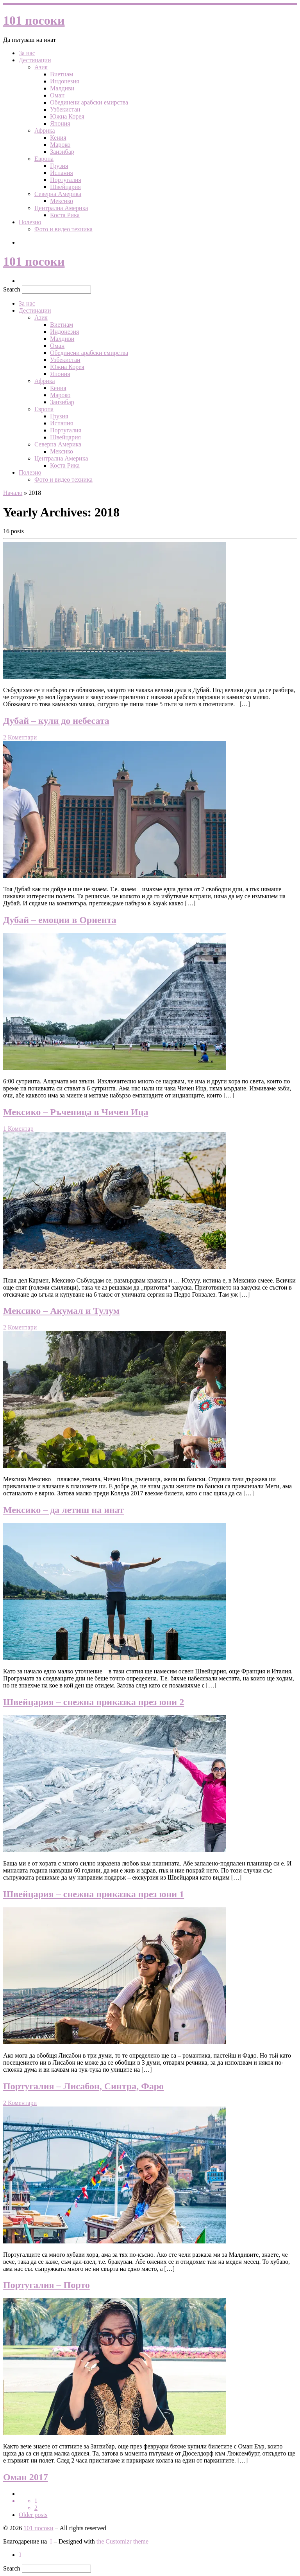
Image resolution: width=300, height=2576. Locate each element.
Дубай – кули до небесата (56, 721)
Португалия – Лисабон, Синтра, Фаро (83, 2086)
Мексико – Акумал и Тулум (61, 1311)
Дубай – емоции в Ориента (59, 920)
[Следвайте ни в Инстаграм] (20, 2554)
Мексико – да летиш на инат (63, 1510)
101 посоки (38, 2528)
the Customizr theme (122, 2541)
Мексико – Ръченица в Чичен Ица (75, 1112)
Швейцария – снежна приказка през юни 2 (93, 1702)
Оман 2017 (25, 2477)
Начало (12, 492)
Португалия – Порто (46, 2285)
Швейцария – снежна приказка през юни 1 (93, 1894)
